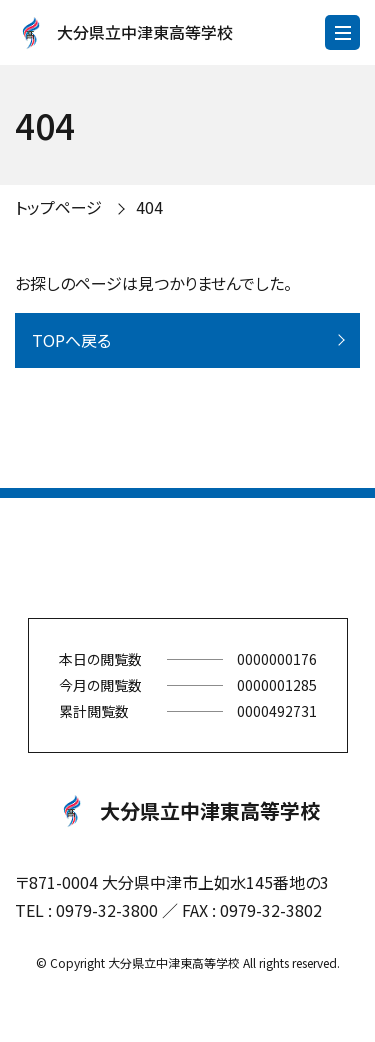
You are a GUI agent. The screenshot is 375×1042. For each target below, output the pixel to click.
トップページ (58, 207)
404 (149, 207)
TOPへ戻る (71, 340)
